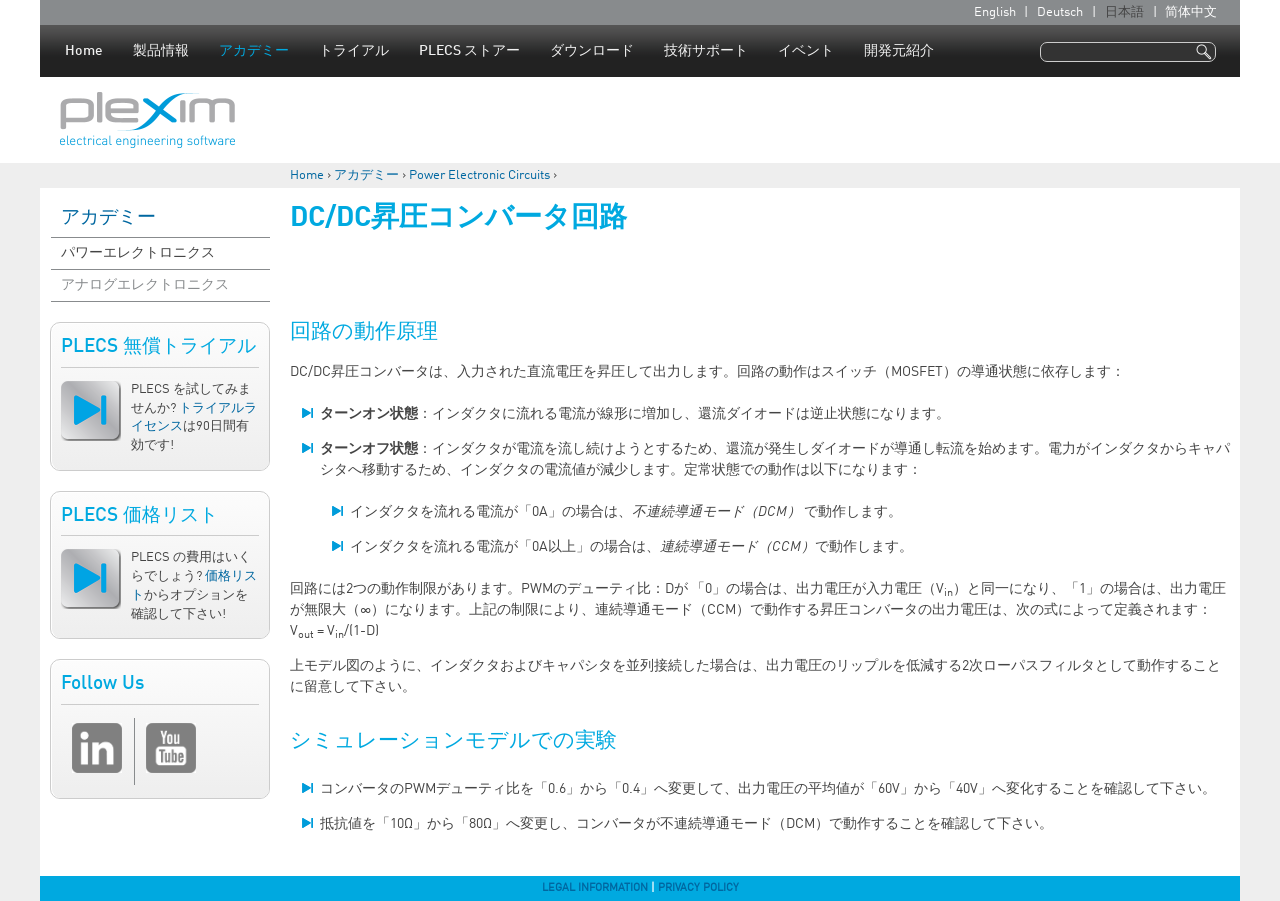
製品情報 (161, 51)
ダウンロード (592, 51)
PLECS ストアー (469, 51)
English (995, 12)
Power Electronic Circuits (479, 175)
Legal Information (595, 888)
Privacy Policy (698, 888)
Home (84, 51)
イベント (806, 51)
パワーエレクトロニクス (138, 253)
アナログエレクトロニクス (145, 285)
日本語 (1124, 12)
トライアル (354, 51)
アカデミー (254, 51)
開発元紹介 (899, 51)
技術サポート (706, 51)
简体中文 (1191, 12)
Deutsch (1060, 12)
